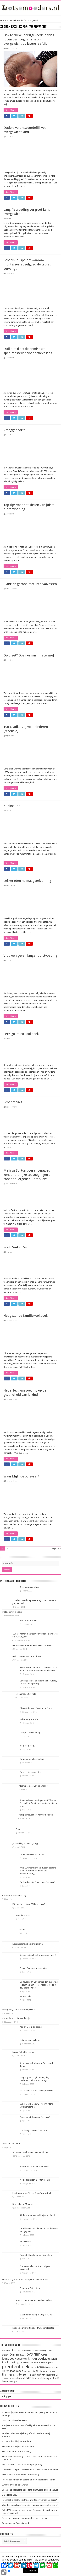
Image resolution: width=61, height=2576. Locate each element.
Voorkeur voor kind (11, 2137)
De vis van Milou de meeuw (14, 2413)
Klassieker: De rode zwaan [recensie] (37, 2084)
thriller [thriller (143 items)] (7, 2368)
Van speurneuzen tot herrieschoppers (35, 1808)
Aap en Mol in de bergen (31, 2020)
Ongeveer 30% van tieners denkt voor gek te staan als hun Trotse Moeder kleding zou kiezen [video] (39, 1978)
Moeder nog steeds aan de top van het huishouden (25, 2272)
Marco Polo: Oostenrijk (23, 2045)
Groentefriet (13, 1095)
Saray (7, 1032)
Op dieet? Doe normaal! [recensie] (29, 648)
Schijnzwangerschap (29, 1580)
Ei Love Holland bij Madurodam (16, 2434)
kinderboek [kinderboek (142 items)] (36, 2352)
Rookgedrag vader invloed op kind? (18, 2003)
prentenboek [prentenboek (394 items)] (15, 2360)
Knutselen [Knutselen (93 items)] (51, 2351)
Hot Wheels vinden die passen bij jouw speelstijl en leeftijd (28, 2473)
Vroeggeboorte (14, 423)
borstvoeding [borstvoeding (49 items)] (40, 2344)
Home (4, 20)
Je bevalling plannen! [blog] (25, 1836)
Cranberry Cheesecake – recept (34, 2123)
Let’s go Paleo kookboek (21, 1027)
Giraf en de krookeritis (30, 1765)
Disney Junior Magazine (23, 2197)
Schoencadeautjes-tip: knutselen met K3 (38, 1948)
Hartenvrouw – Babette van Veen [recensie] (32, 1638)
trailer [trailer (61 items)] (15, 2368)
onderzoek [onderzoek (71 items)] (42, 2355)
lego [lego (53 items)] (18, 2356)
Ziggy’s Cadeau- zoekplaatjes (33, 1961)
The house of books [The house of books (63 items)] (45, 2364)
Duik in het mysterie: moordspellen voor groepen (24, 2511)
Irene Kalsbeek (11, 1313)
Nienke (8, 216)
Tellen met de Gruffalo (25, 1687)
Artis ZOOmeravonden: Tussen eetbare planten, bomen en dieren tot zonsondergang (38, 1864)
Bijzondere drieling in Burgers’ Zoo (36, 2308)
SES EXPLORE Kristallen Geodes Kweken (34, 2293)
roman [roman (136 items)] (42, 2360)
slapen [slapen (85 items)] (19, 2364)
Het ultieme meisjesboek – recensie (18, 2439)
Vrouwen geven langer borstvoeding (30, 949)
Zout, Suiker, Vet (16, 1240)
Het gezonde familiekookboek (26, 1309)
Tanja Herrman (11, 1177)
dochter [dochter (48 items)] (23, 2348)
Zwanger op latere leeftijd (32, 1752)
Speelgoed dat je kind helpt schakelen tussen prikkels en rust (30, 2483)
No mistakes (25, 2235)
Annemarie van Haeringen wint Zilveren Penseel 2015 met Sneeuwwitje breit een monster (38, 1796)
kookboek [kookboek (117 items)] (9, 2355)
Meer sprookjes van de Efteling (33, 1779)
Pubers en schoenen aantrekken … (36, 2160)
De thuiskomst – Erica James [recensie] (37, 1875)
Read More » (11, 110)
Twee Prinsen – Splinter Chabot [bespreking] (22, 2457)
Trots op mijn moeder (12, 1605)
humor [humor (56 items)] (44, 2348)
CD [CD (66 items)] (55, 2343)
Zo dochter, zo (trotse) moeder (16, 2516)
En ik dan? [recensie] (29, 1712)
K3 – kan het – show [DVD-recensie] (28, 1897)
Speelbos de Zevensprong (14, 1888)
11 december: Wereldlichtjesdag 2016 (37, 2208)
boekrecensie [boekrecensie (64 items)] (28, 2344)
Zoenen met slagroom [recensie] (35, 2110)
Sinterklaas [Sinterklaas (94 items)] (8, 2364)
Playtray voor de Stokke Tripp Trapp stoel (31, 2186)
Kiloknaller (12, 799)
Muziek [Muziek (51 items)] (34, 2356)
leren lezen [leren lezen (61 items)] (25, 2355)
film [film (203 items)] (36, 2347)
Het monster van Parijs (30, 2033)
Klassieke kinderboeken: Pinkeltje (27, 1937)
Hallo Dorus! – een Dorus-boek (26, 1649)
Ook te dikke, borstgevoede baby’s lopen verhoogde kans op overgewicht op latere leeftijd (29, 39)
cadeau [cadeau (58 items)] (49, 2344)
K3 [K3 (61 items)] (18, 2352)
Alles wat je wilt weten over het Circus (30, 2145)
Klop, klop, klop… (28, 1739)
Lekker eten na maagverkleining (27, 874)
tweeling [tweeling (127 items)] (25, 2368)
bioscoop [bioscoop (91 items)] (16, 2343)
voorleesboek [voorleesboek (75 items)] (15, 2371)
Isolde (8, 804)
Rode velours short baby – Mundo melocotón (33, 2321)
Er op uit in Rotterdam (30, 2281)
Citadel (19, 1822)
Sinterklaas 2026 (9, 2488)
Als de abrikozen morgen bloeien (35, 2173)
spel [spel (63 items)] (25, 2364)
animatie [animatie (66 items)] (6, 2343)
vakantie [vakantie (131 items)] (38, 2368)
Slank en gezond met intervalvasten (30, 577)
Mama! (22, 1922)
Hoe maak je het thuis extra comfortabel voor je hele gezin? (29, 2493)
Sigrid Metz (10, 729)
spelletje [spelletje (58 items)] (31, 2364)
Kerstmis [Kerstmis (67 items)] (23, 2352)
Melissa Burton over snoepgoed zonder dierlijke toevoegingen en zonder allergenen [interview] (28, 1168)
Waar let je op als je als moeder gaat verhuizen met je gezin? (30, 2498)
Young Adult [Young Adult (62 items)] (48, 2371)
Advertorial (9, 271)
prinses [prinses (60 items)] (33, 2360)
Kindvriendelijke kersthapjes (32, 1847)
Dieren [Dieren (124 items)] (14, 2348)
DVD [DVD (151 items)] (30, 2348)
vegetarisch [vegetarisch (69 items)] (49, 2368)
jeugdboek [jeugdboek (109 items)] (9, 2351)
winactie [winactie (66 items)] (39, 2371)
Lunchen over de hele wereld (15, 2478)
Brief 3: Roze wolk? (28, 1613)
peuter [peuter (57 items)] (51, 2356)
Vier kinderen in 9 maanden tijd (16, 2011)
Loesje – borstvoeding (30, 1726)
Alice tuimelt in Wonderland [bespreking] (20, 2468)
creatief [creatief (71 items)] (5, 2348)
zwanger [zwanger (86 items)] (13, 2374)
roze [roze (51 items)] (49, 2361)
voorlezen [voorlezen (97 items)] (28, 2371)
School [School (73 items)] (54, 2360)
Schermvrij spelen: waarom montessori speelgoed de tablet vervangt (27, 261)
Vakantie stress (22, 1908)
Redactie (8, 137)
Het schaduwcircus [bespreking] (16, 2444)
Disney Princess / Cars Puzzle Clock (36, 1701)
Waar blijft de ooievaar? (21, 1469)
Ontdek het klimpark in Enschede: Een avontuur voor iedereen (30, 2463)
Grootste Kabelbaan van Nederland (36, 2248)
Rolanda (8, 1245)
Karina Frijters (11, 48)
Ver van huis (25, 1989)
